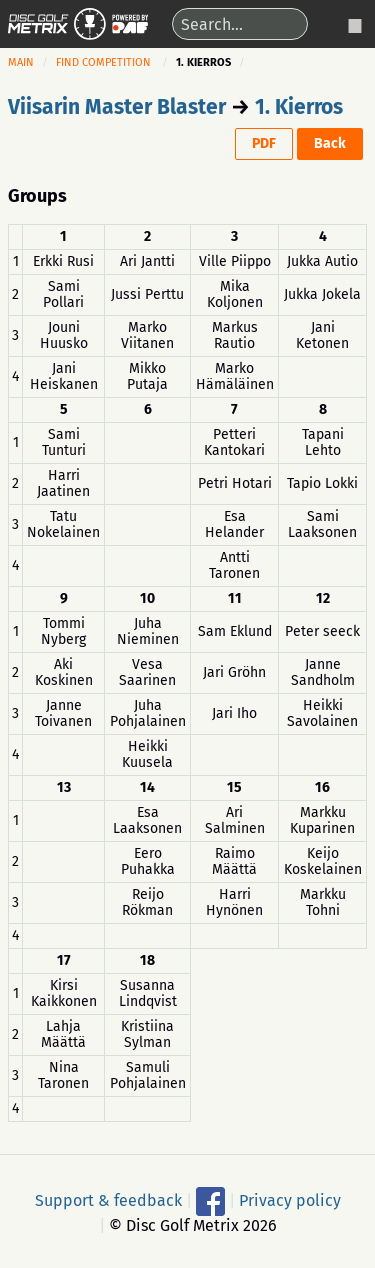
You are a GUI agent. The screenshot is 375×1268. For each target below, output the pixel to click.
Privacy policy (290, 1200)
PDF (264, 143)
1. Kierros (299, 107)
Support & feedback (108, 1200)
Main (21, 62)
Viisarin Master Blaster (117, 107)
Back (330, 143)
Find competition (103, 62)
